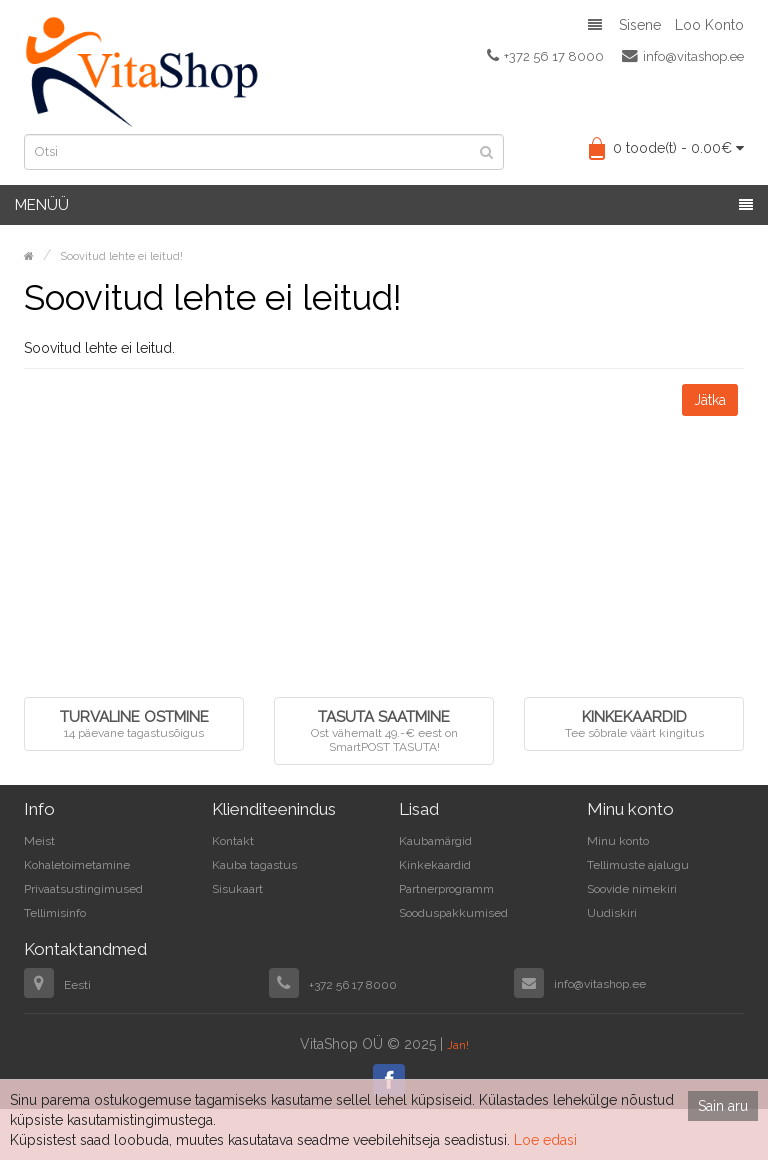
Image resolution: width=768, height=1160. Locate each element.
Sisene (640, 25)
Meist (39, 841)
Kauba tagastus (254, 865)
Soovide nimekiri (632, 889)
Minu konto (618, 841)
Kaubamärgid (435, 841)
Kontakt (233, 841)
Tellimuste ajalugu (638, 865)
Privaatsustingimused (83, 889)
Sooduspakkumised (453, 913)
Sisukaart (237, 889)
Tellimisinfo (55, 913)
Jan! (458, 1045)
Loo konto (709, 25)
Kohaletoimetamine (77, 865)
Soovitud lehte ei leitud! (121, 256)
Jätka (710, 400)
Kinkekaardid (435, 865)
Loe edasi (545, 1140)
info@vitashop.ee (683, 56)
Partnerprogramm (446, 889)
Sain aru (723, 1106)
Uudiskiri (612, 913)
